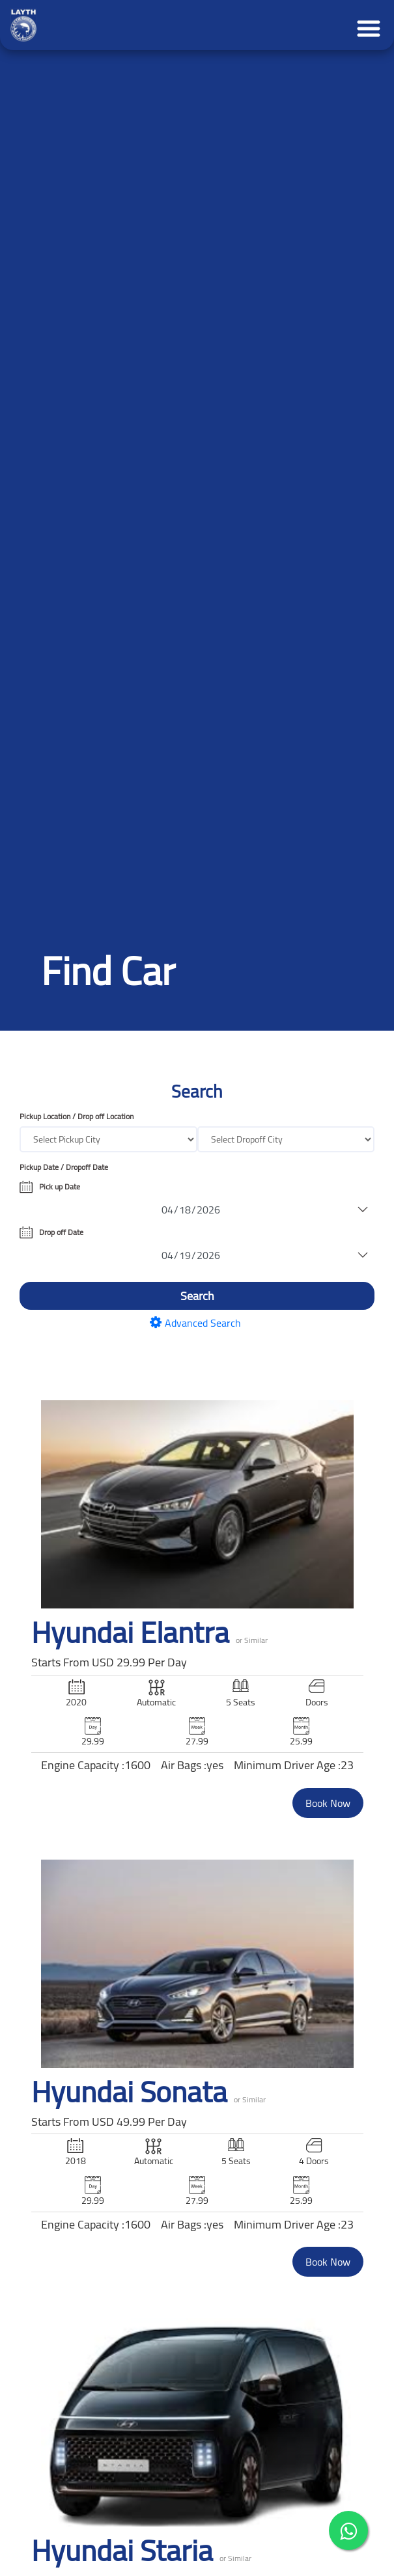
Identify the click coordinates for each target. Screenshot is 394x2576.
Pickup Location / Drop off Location (77, 1116)
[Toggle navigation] (365, 25)
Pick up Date (59, 1187)
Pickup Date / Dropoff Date (64, 1167)
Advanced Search (197, 1323)
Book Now (327, 1803)
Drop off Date (61, 1232)
